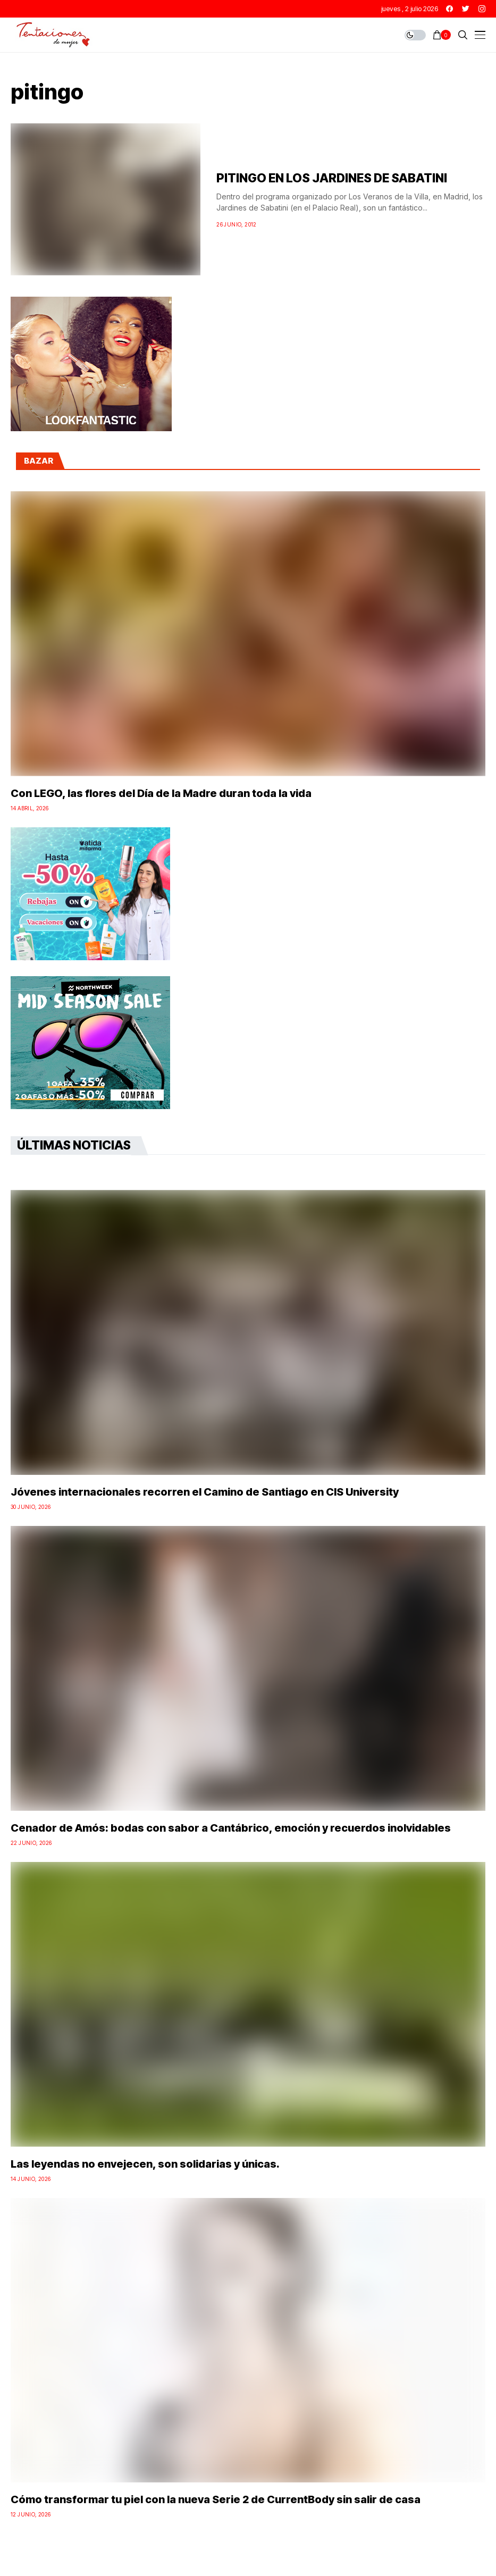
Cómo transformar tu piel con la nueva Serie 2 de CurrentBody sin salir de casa (216, 2499)
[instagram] (481, 8)
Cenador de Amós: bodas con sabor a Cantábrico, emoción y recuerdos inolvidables (231, 1828)
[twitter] (465, 9)
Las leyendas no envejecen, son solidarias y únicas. (145, 2164)
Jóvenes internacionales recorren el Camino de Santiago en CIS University (205, 1492)
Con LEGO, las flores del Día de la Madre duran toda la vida (161, 793)
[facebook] (449, 8)
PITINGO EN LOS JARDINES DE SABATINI (331, 178)
